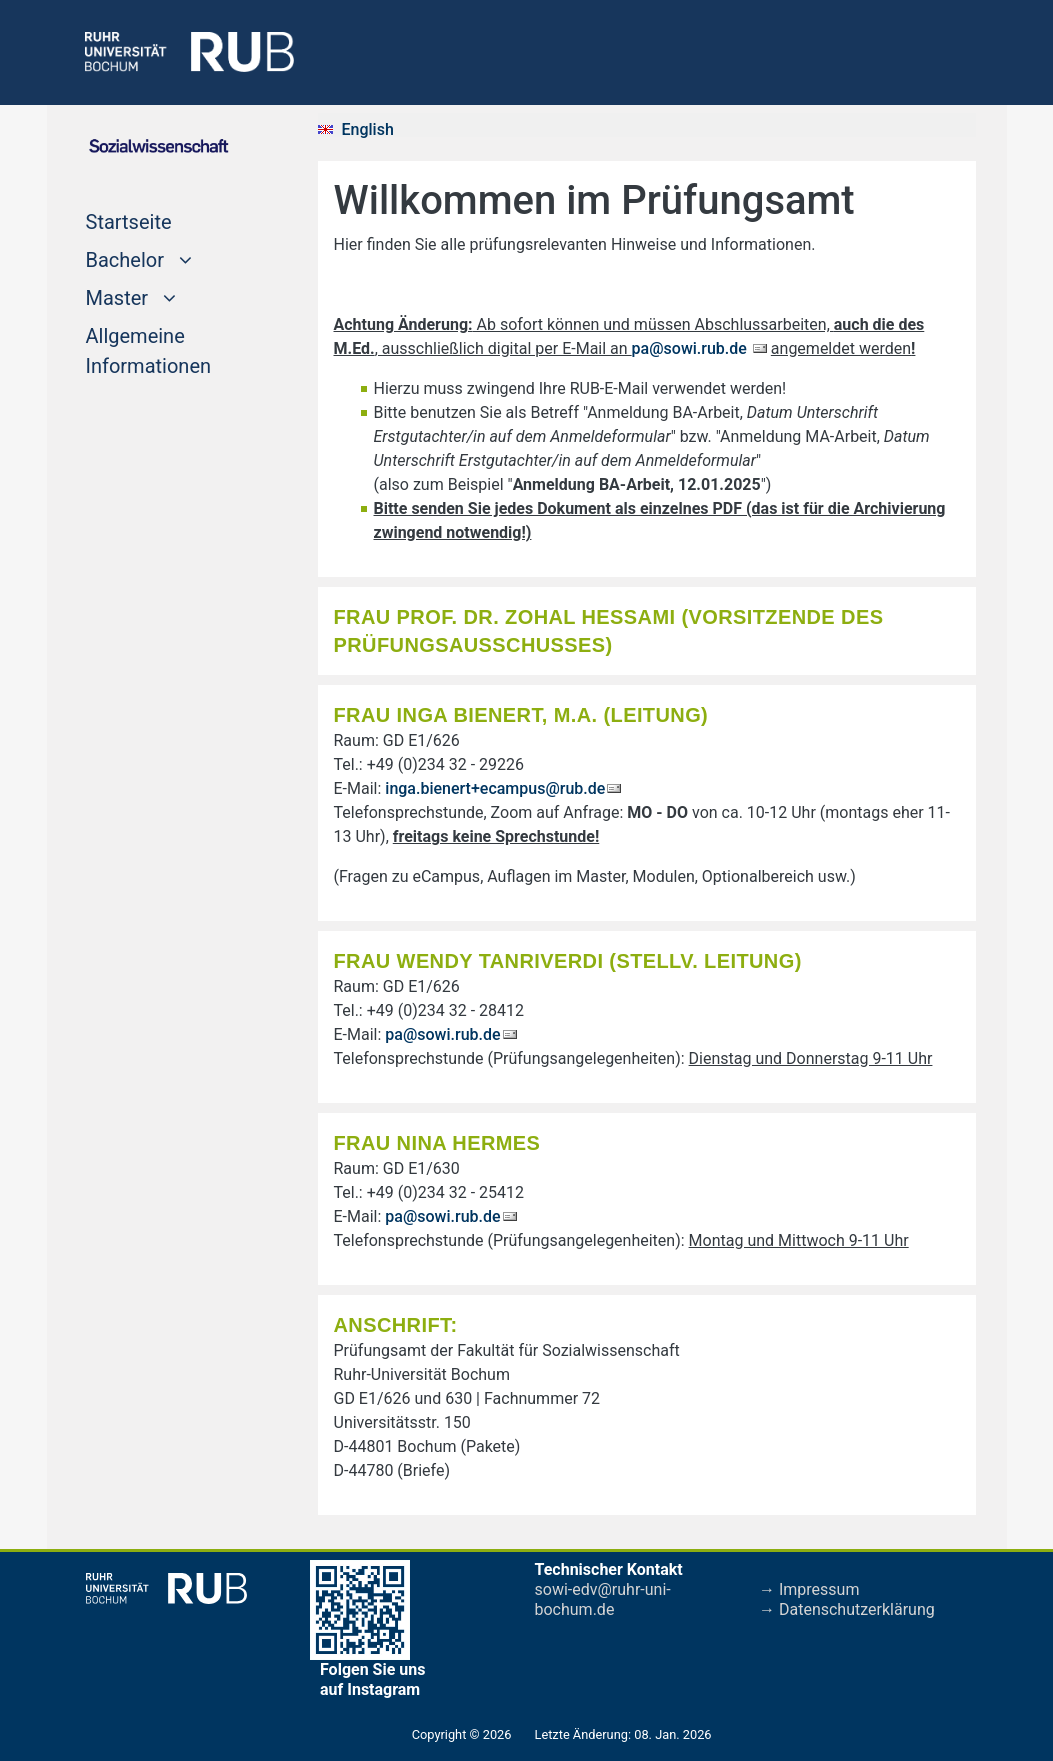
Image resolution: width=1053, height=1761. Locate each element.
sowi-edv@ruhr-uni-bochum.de (603, 1599)
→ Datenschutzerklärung (847, 1609)
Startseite (129, 220)
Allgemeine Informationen (149, 351)
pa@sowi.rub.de (691, 348)
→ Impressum (809, 1589)
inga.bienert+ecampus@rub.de (495, 788)
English (368, 129)
